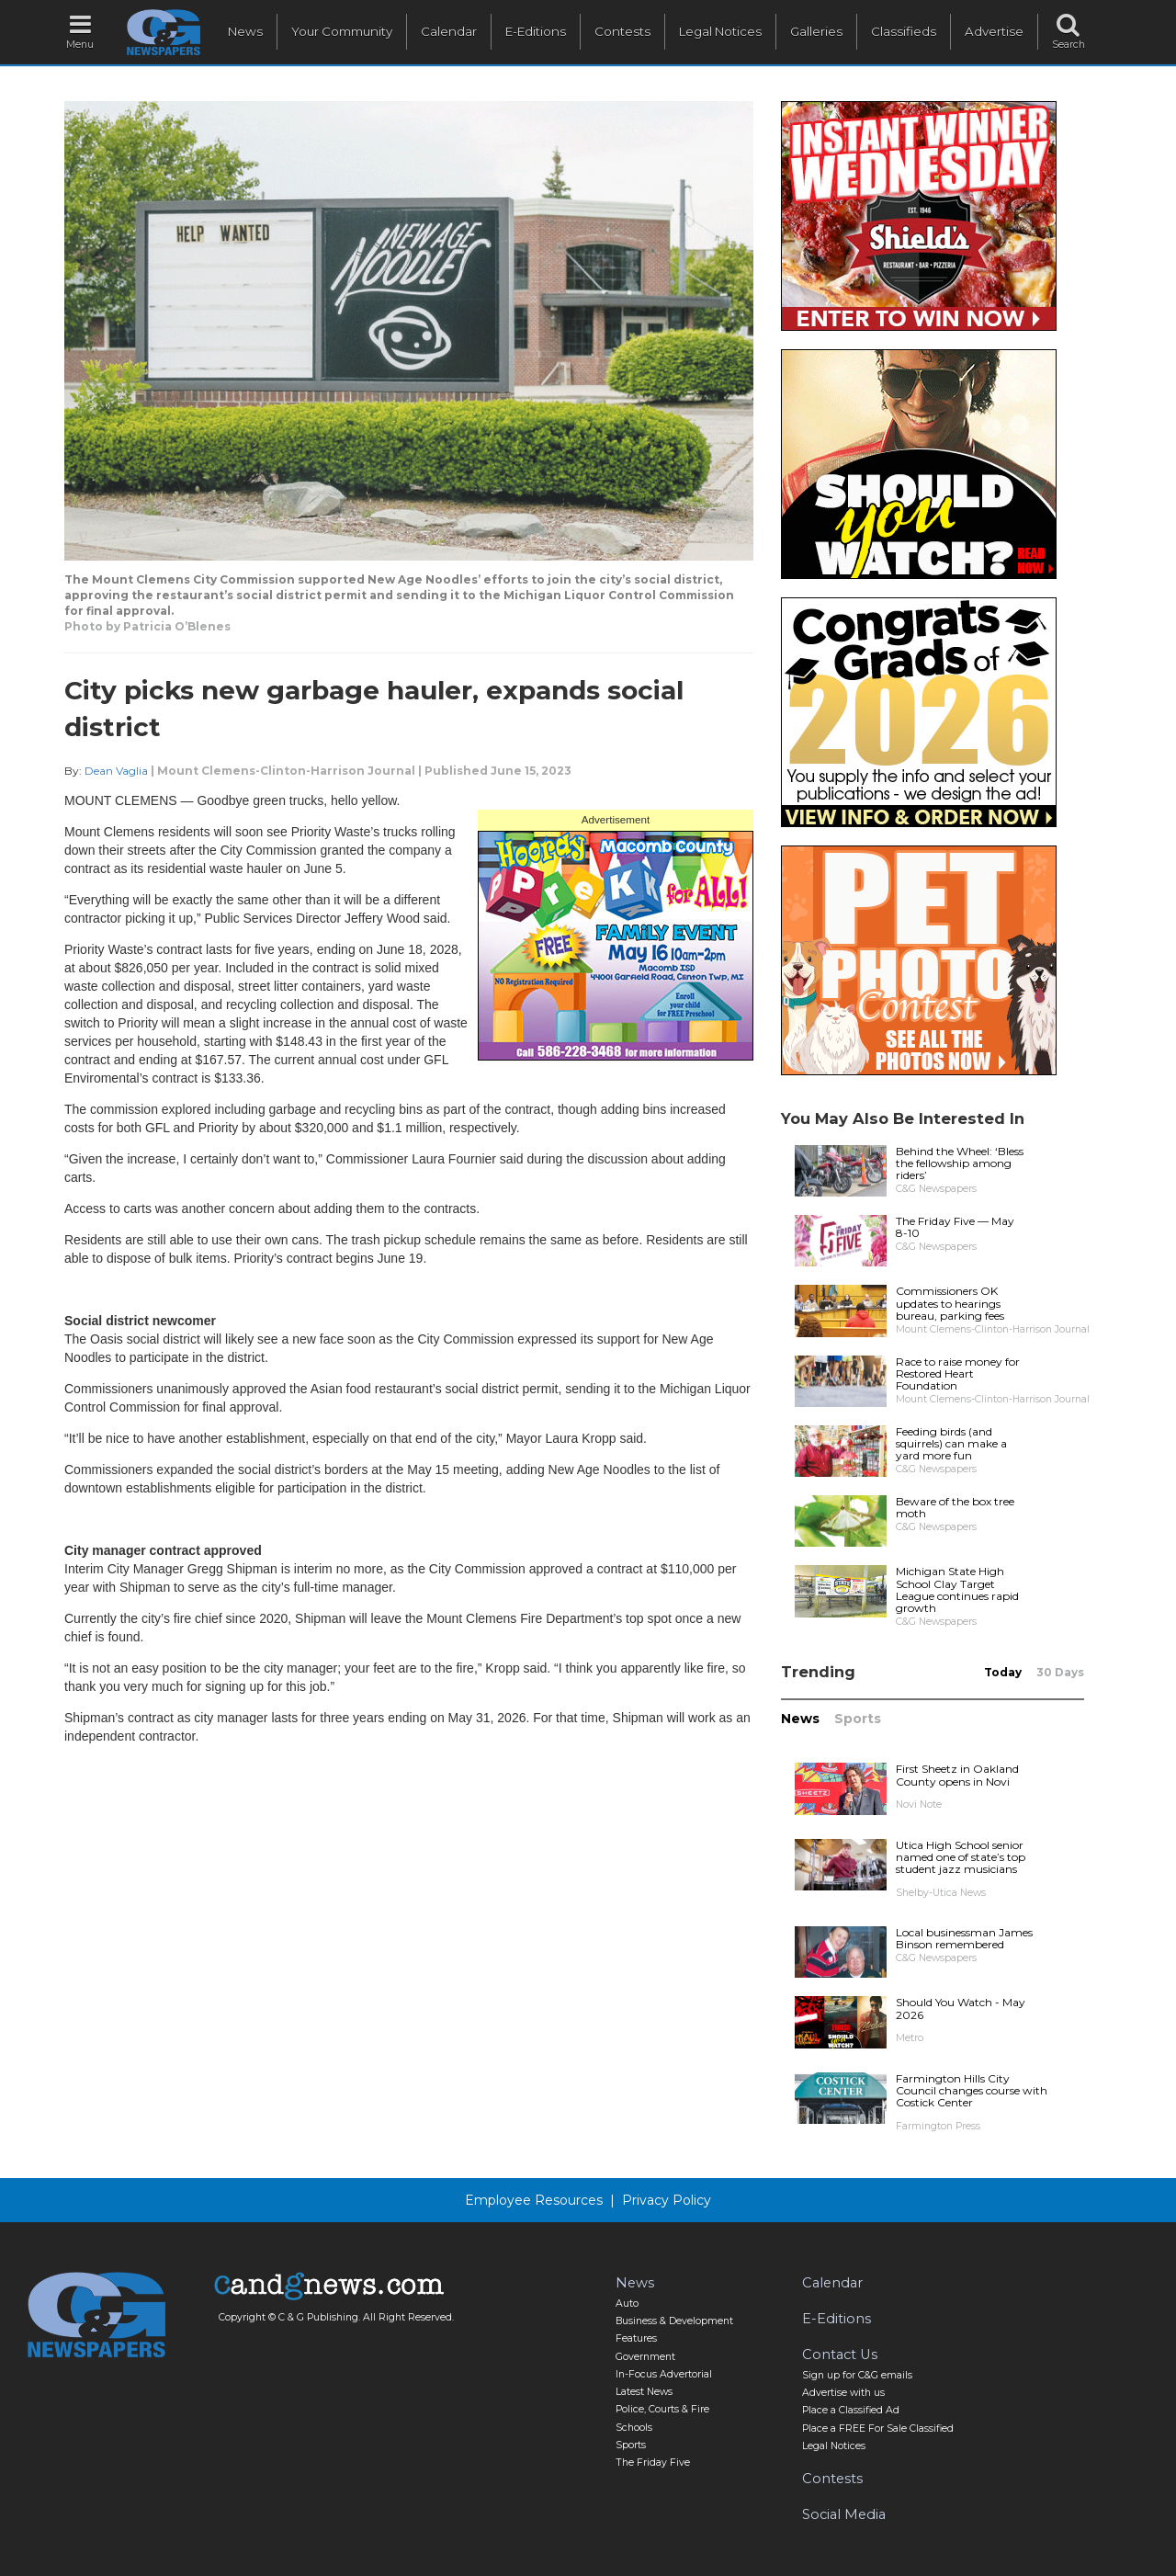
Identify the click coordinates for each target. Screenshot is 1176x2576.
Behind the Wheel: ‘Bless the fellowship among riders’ (959, 1163)
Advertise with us (843, 2393)
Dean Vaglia (116, 770)
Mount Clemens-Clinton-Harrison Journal (286, 770)
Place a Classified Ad (850, 2410)
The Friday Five (653, 2462)
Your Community (341, 31)
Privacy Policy (666, 2200)
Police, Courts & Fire (662, 2409)
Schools (634, 2428)
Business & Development (674, 2321)
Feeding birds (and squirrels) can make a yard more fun (951, 1443)
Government (645, 2357)
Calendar (449, 31)
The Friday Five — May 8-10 (955, 1227)
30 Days (1060, 1672)
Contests (622, 31)
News (245, 31)
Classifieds (903, 31)
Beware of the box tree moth (955, 1507)
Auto (627, 2303)
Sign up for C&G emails (857, 2375)
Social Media (844, 2514)
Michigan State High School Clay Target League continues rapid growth (957, 1589)
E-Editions (535, 31)
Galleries (816, 31)
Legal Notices (720, 31)
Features (636, 2338)
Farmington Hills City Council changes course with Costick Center (971, 2090)
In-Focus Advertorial (664, 2374)
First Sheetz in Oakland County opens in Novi (957, 1774)
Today (1003, 1672)
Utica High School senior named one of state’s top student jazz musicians (960, 1857)
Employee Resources (534, 2200)
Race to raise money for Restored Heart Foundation (958, 1373)
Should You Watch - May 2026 (960, 2008)
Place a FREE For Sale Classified (878, 2428)
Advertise (994, 31)
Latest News (644, 2392)
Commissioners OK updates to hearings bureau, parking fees (950, 1303)
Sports (857, 1718)
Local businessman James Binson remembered (964, 1938)
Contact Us (839, 2354)
